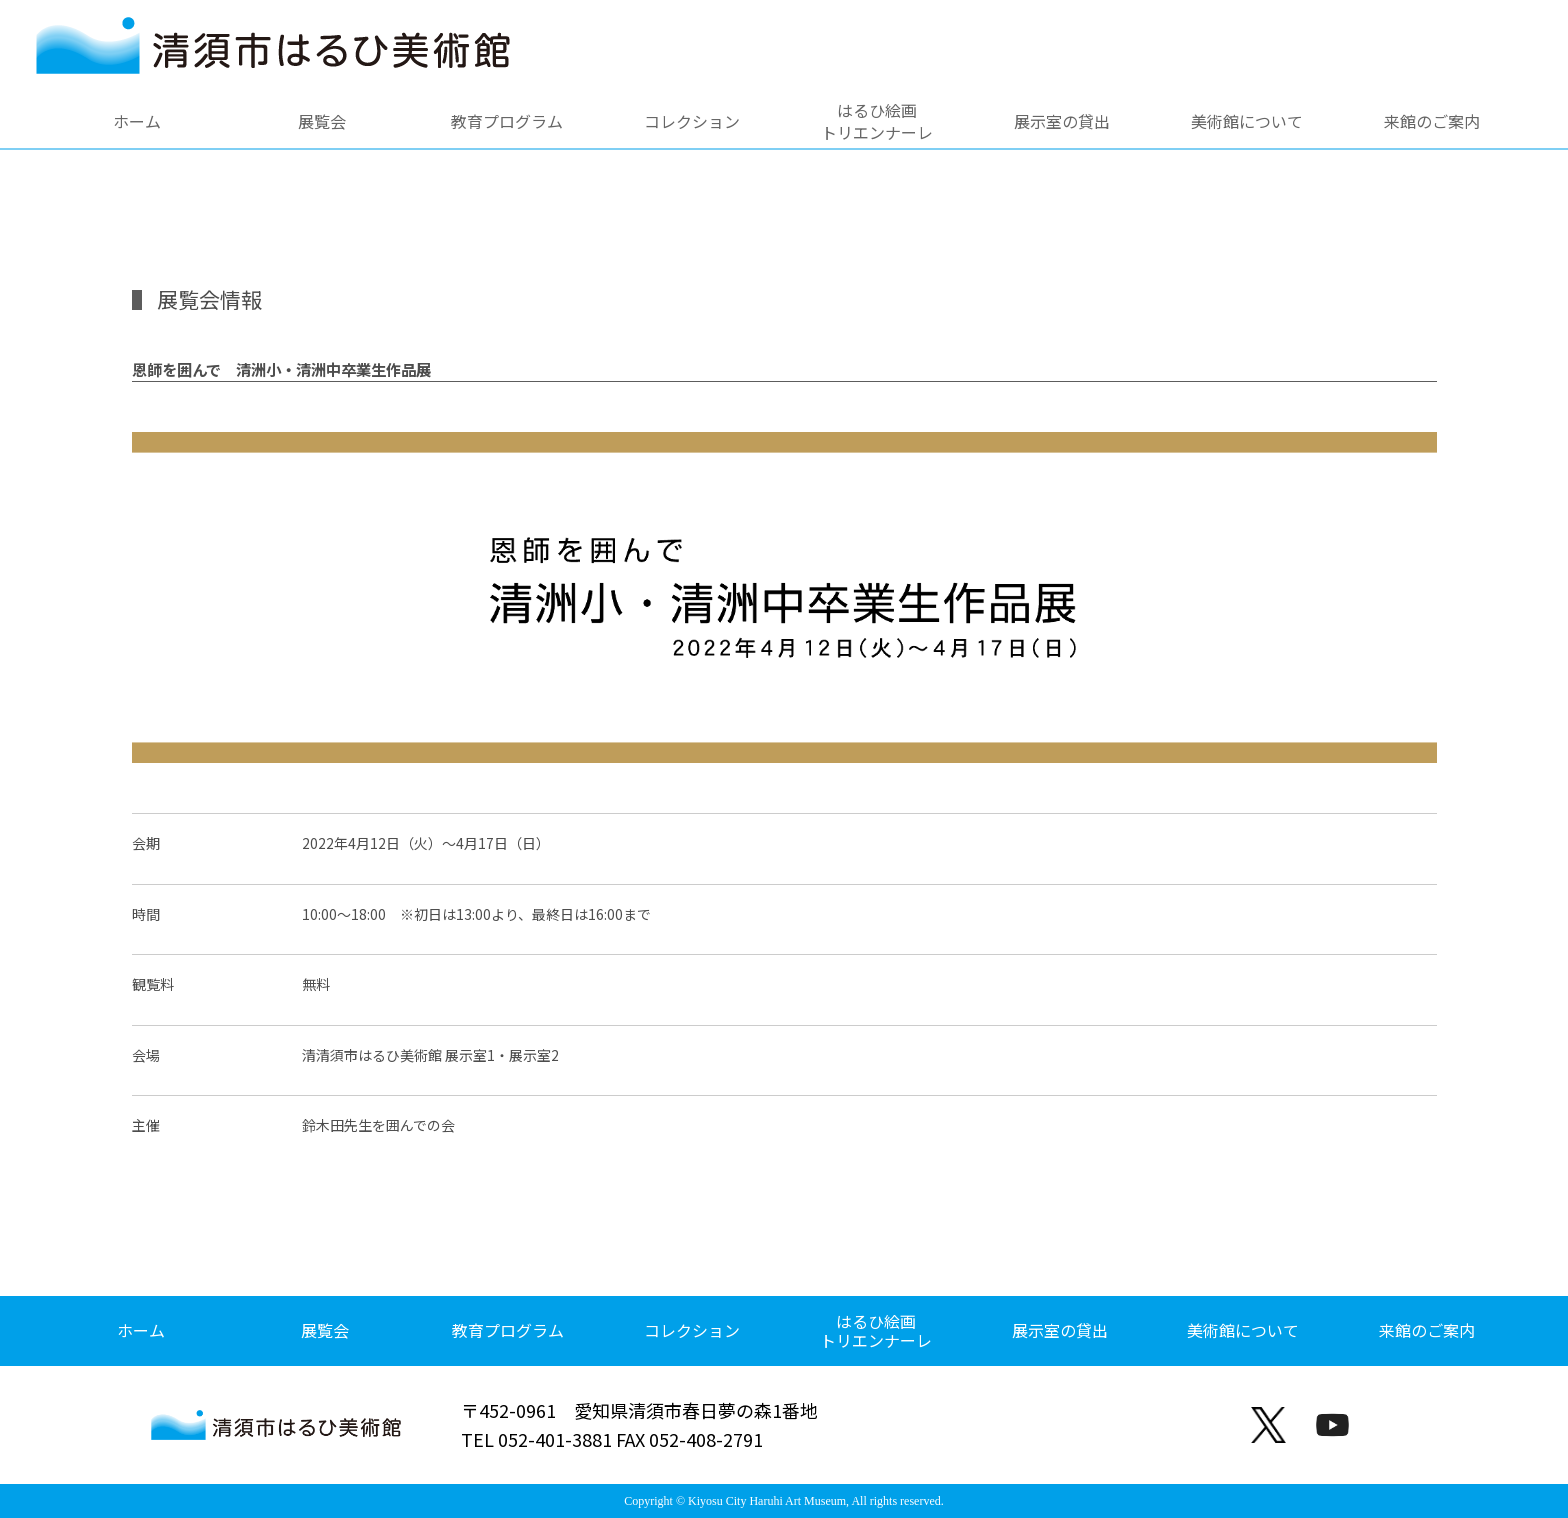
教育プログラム (507, 121)
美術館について (1247, 121)
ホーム (137, 121)
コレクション (692, 121)
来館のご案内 (1432, 121)
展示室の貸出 (1062, 121)
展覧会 (322, 121)
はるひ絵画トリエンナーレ (877, 121)
